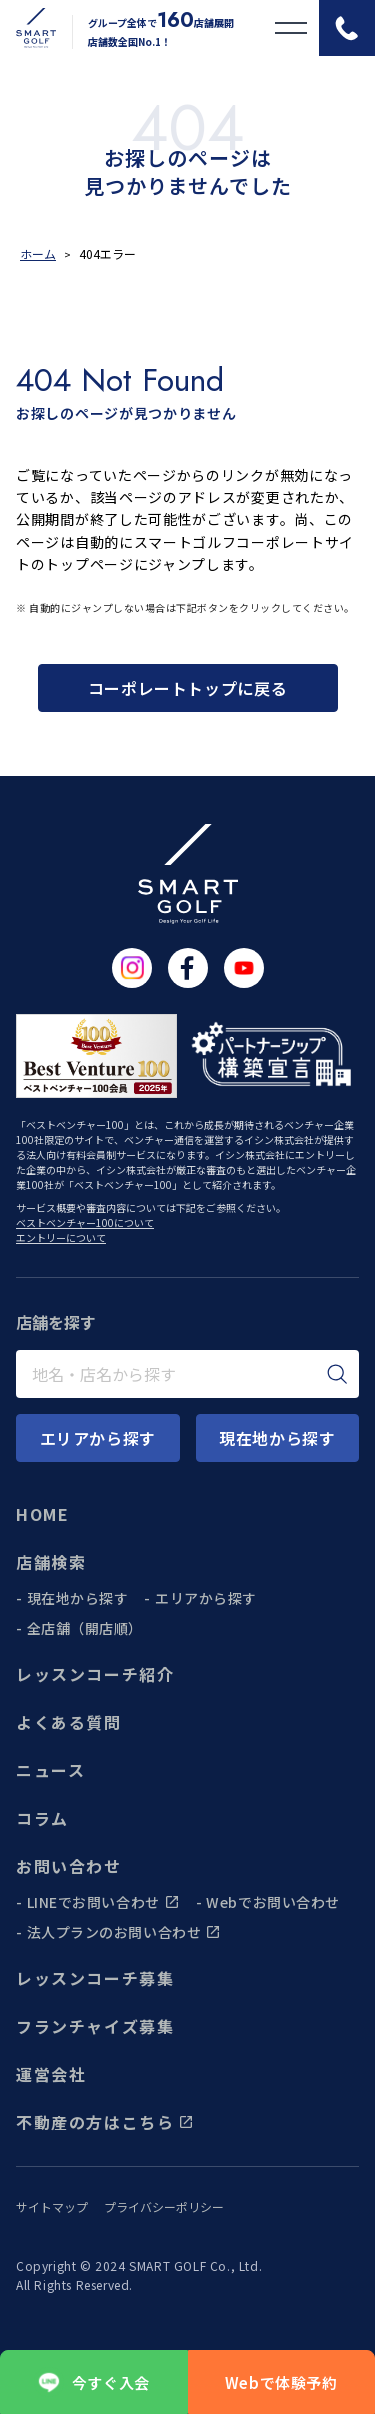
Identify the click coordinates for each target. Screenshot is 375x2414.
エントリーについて (61, 1237)
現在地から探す (78, 1598)
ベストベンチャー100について (85, 1222)
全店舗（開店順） (85, 1628)
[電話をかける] (347, 28)
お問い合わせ (69, 1866)
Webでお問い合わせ (273, 1902)
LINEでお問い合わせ (103, 1902)
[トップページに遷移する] (28, 28)
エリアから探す (206, 1598)
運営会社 (51, 2074)
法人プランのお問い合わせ (124, 1932)
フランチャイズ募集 (95, 2026)
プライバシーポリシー (164, 2207)
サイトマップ (52, 2207)
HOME (42, 1514)
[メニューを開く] (291, 28)
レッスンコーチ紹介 (95, 1674)
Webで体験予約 (281, 2382)
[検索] (337, 1374)
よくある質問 (69, 1722)
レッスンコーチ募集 (95, 1978)
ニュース (50, 1770)
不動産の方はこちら (105, 2122)
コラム (42, 1818)
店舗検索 (51, 1562)
